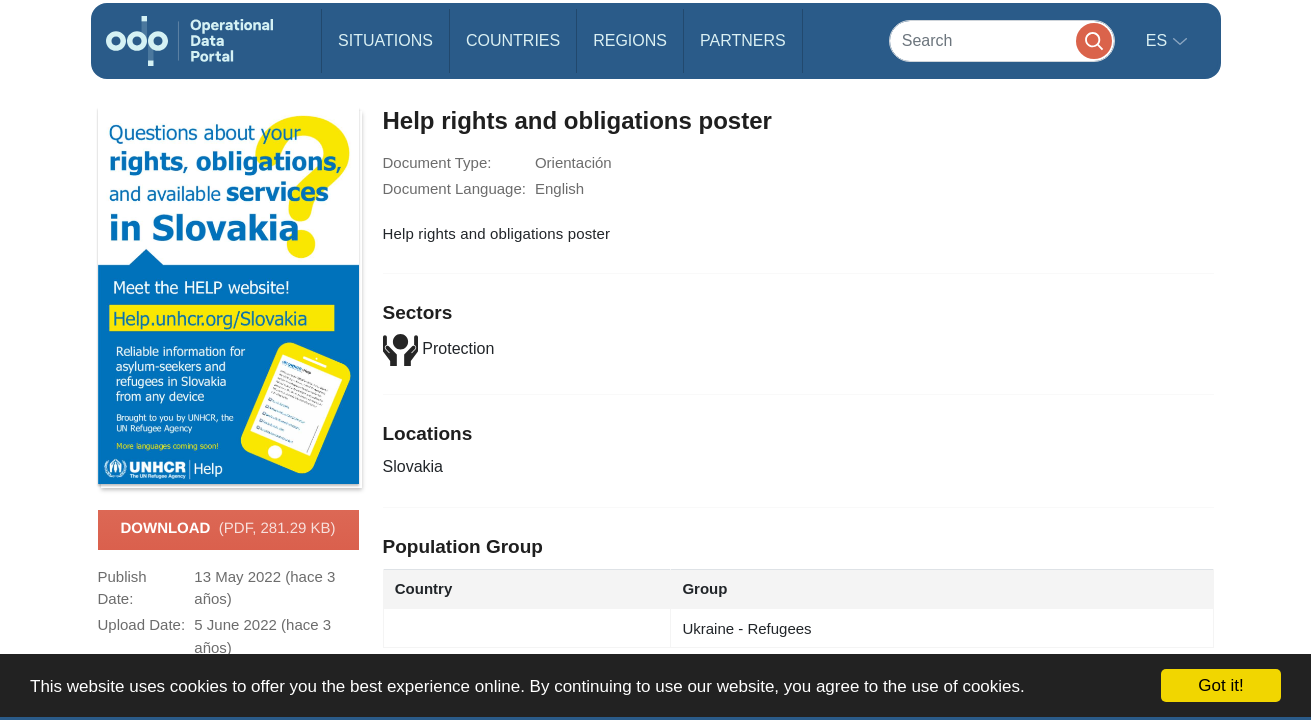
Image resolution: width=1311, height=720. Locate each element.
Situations (385, 40)
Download (227, 529)
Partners (743, 40)
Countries (513, 40)
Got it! (1220, 685)
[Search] (1002, 40)
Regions (630, 40)
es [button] (1159, 40)
